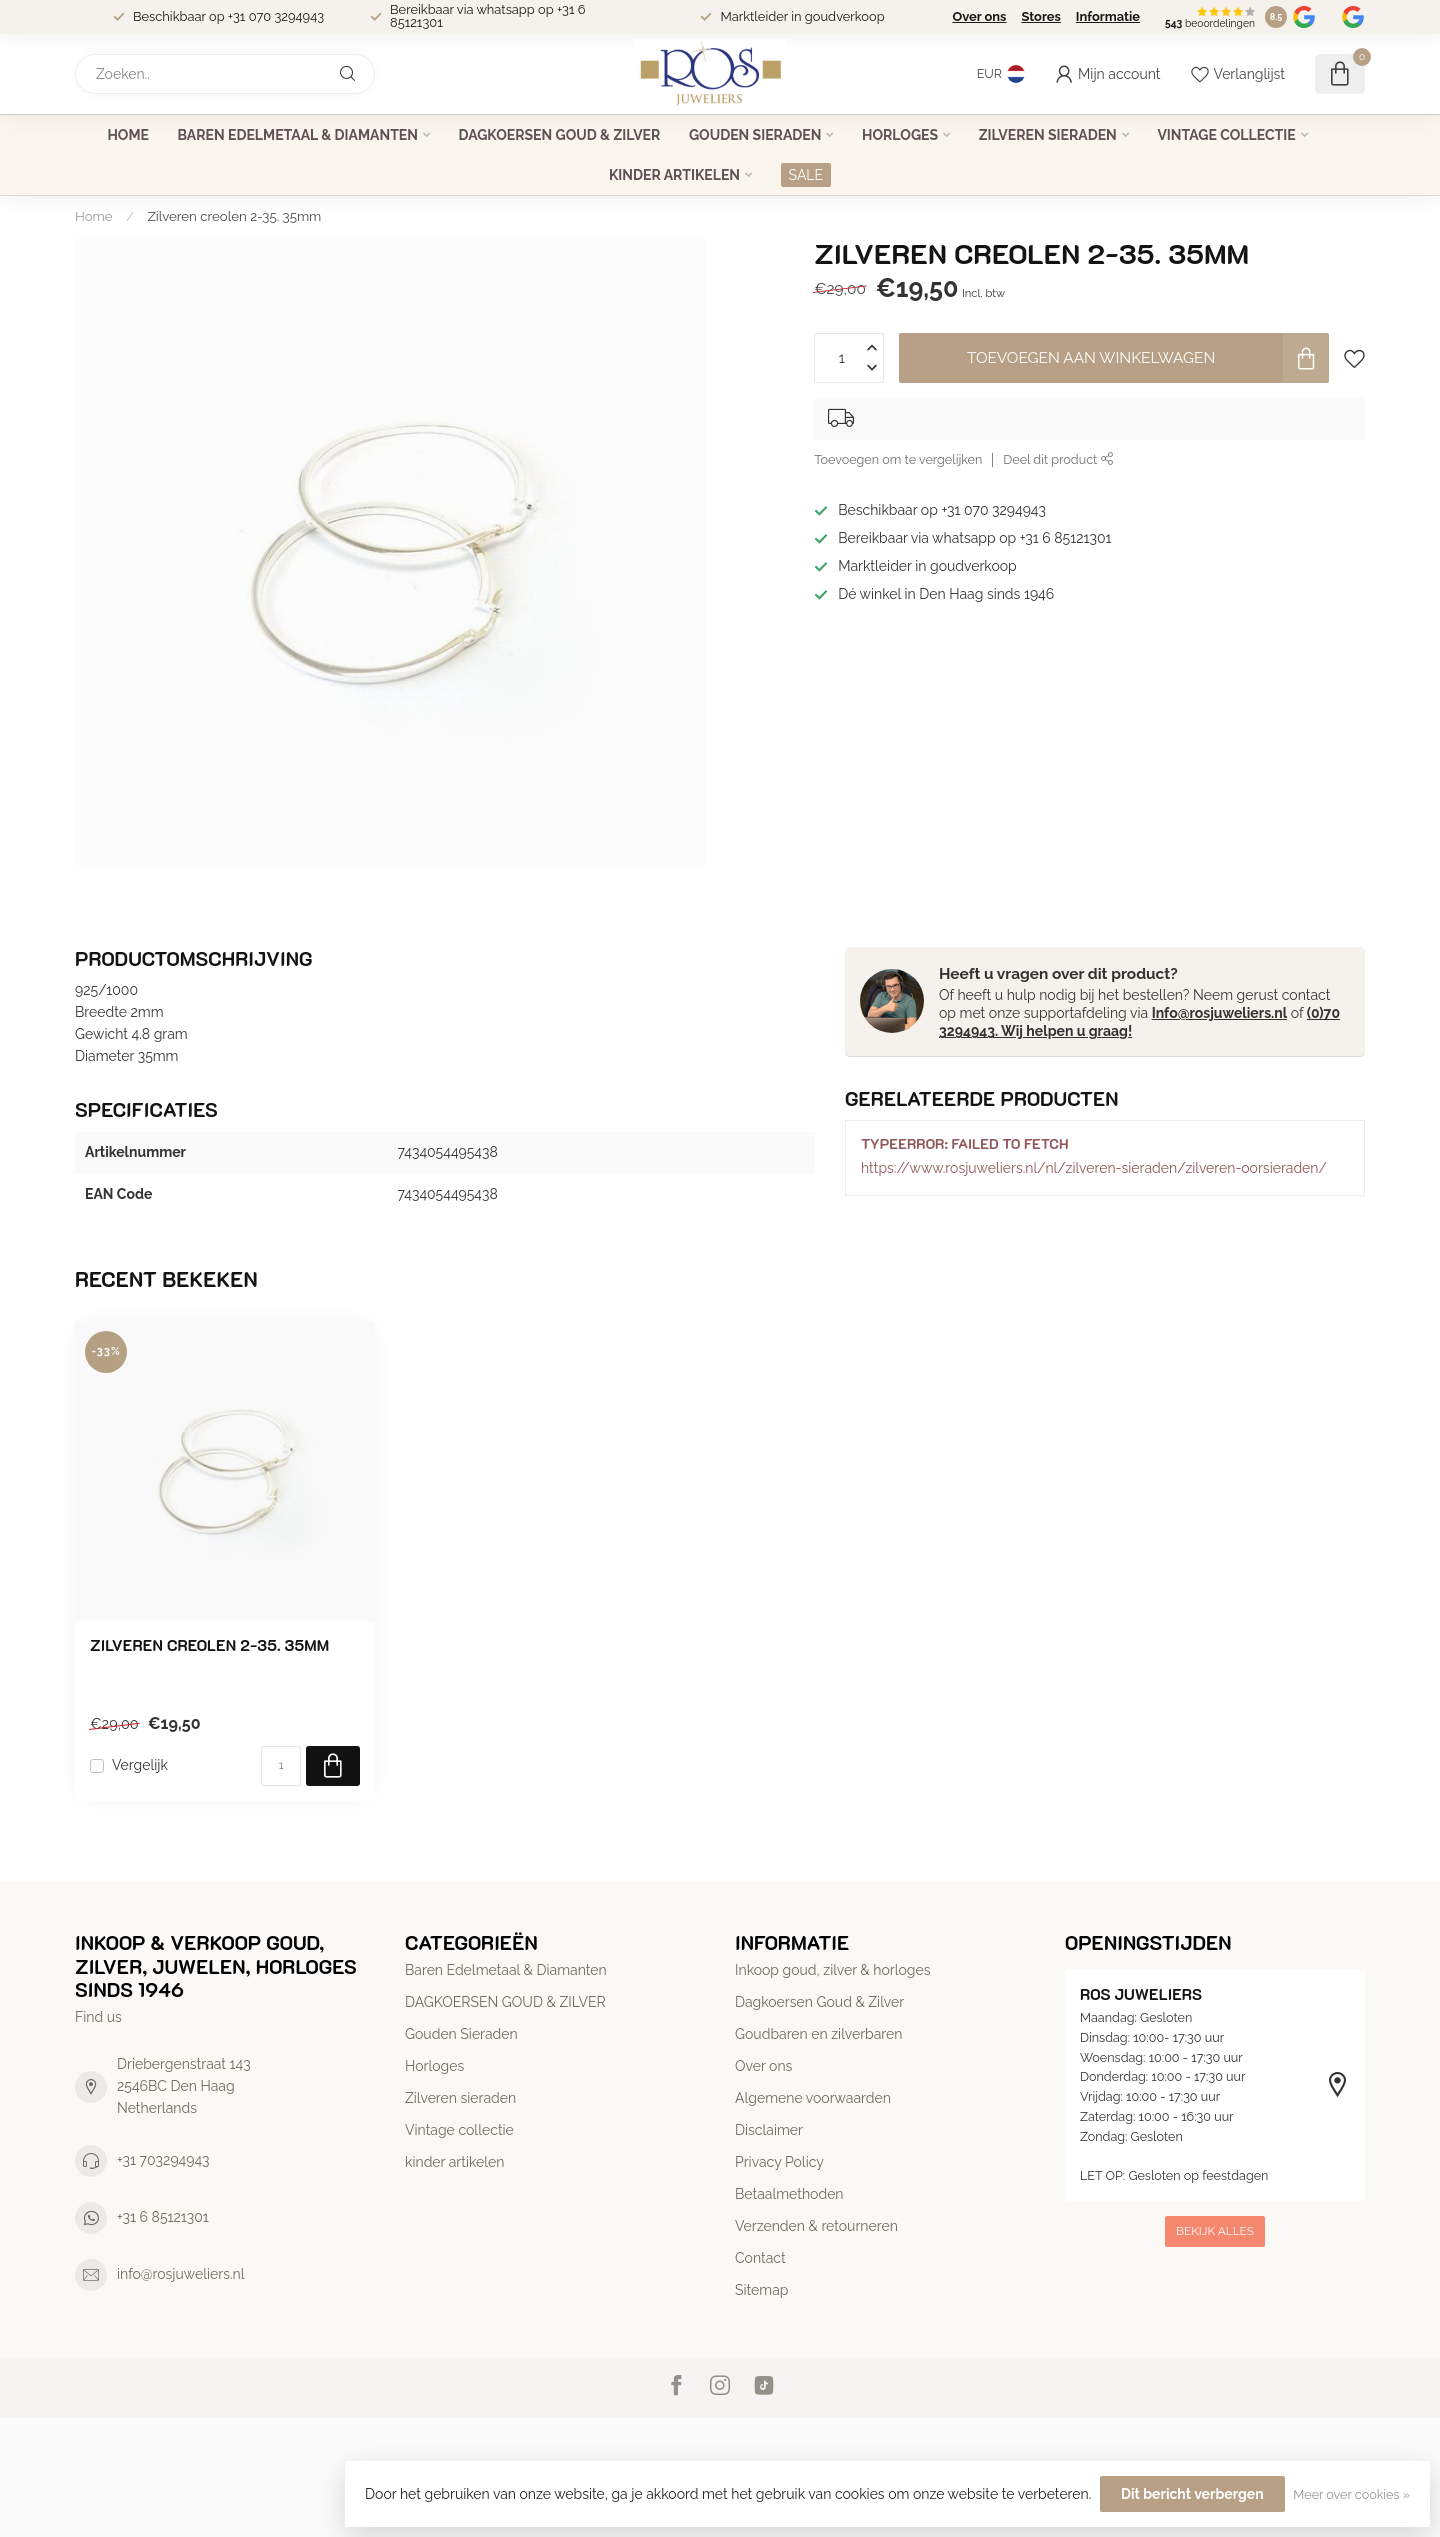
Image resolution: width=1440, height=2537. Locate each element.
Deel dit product (1058, 459)
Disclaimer (769, 2130)
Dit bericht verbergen (1192, 2494)
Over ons (979, 16)
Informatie (1108, 16)
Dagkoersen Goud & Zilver (819, 2002)
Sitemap (761, 2290)
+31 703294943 (163, 2160)
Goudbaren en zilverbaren (818, 2034)
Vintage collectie (1226, 135)
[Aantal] (281, 1766)
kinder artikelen (674, 175)
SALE (806, 175)
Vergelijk (140, 1765)
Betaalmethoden (789, 2194)
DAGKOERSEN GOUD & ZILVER (560, 135)
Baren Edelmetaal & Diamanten (298, 135)
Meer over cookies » (1351, 2494)
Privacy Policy (779, 2162)
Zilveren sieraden (1048, 135)
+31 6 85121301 (163, 2217)
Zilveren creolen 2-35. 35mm (235, 216)
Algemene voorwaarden (813, 2098)
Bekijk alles (1215, 2231)
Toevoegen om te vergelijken (898, 459)
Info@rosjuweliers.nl (1219, 1013)
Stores (1040, 16)
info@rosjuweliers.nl (181, 2274)
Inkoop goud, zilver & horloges (832, 1970)
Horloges (900, 135)
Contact (760, 2258)
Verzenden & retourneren (816, 2226)
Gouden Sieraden (755, 135)
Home (128, 135)
